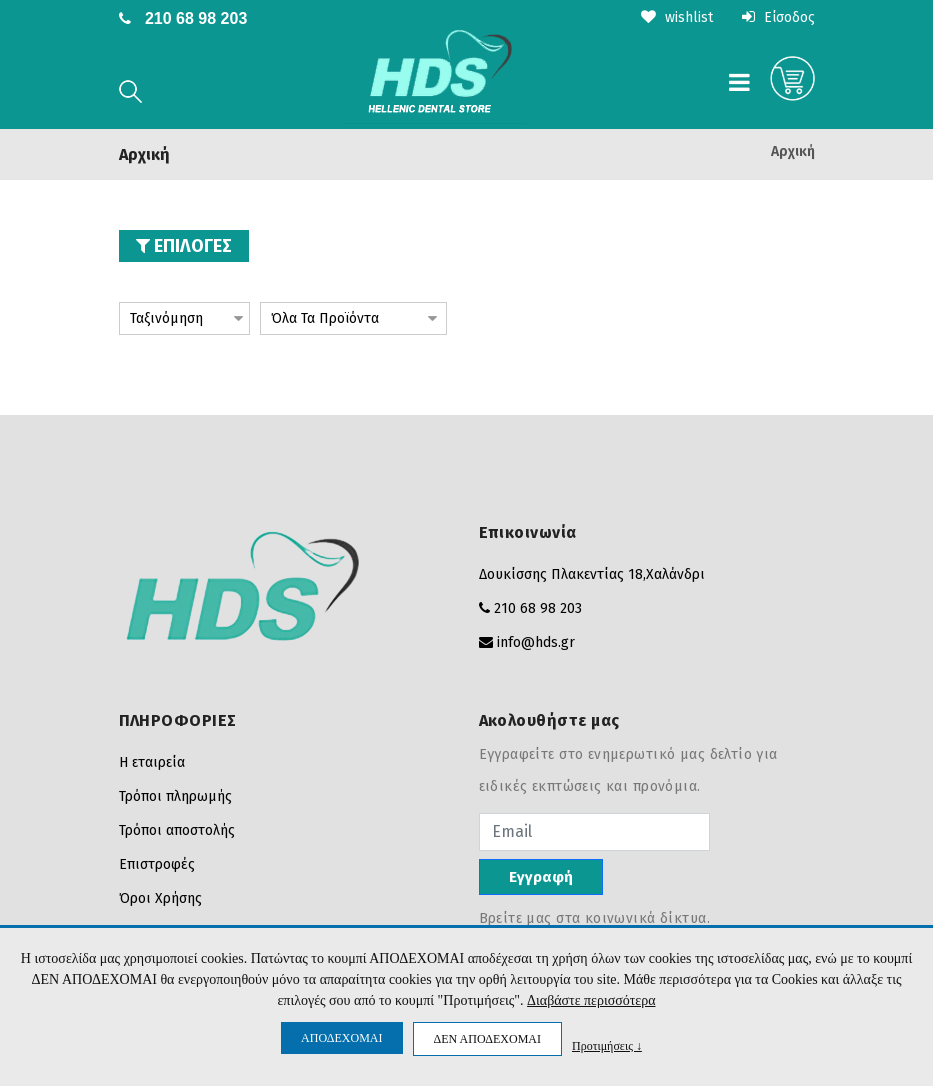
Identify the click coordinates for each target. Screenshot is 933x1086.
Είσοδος (778, 17)
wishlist (677, 17)
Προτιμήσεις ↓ (607, 1045)
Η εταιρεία (152, 762)
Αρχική (793, 151)
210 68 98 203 (196, 18)
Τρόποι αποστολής (177, 830)
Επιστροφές (157, 864)
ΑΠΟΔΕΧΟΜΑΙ (341, 1038)
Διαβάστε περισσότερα (591, 1001)
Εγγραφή (541, 877)
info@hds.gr (536, 642)
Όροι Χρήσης (160, 898)
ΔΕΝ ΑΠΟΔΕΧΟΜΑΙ (487, 1039)
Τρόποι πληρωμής (175, 796)
